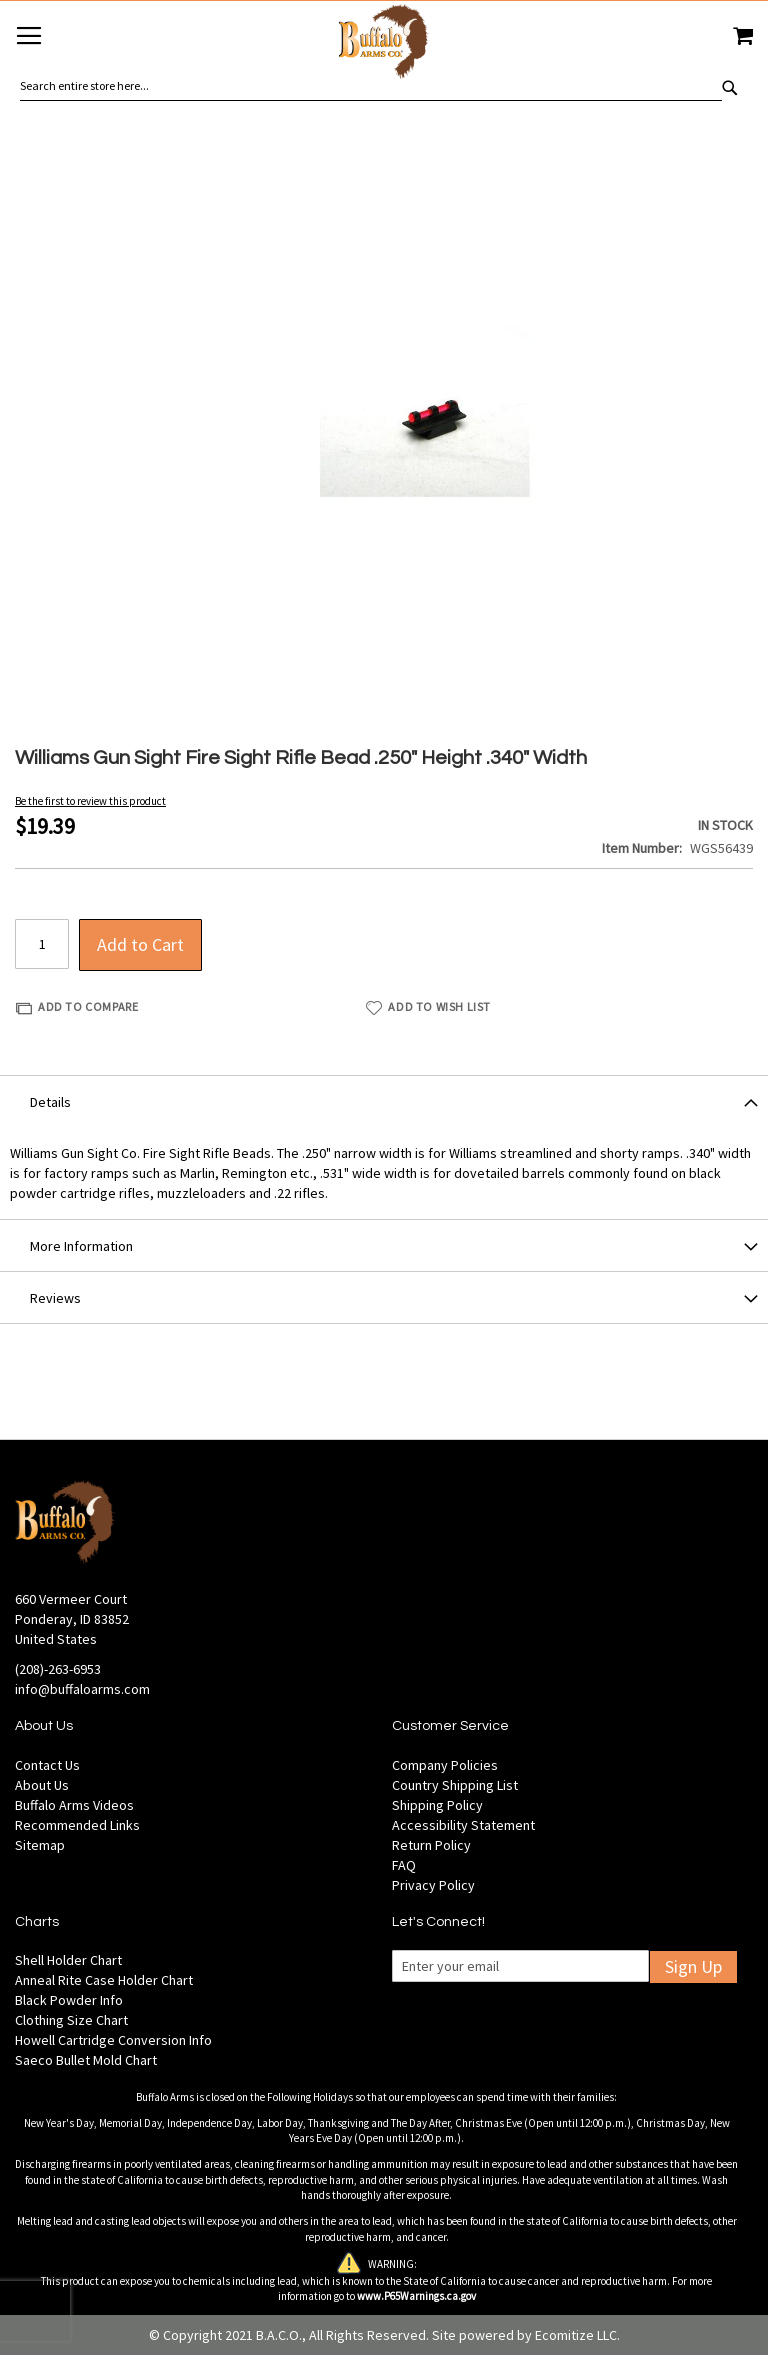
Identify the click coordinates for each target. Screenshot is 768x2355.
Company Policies (445, 1765)
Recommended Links (77, 1825)
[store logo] (384, 44)
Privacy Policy (433, 1885)
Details (50, 1102)
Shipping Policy (437, 1805)
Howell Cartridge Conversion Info (113, 2040)
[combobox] (371, 86)
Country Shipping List (455, 1785)
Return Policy (431, 1845)
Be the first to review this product (90, 801)
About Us (42, 1785)
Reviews (55, 1298)
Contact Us (47, 1765)
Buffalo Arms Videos (74, 1805)
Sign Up (693, 1966)
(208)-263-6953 (58, 1669)
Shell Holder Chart (68, 1960)
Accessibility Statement (463, 1825)
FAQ (404, 1865)
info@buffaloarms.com (82, 1689)
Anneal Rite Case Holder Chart (104, 1980)
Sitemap (40, 1845)
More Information (81, 1246)
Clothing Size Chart (71, 2020)
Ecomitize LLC (576, 2335)
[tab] (384, 1101)
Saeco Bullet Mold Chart (86, 2060)
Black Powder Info (69, 2000)
